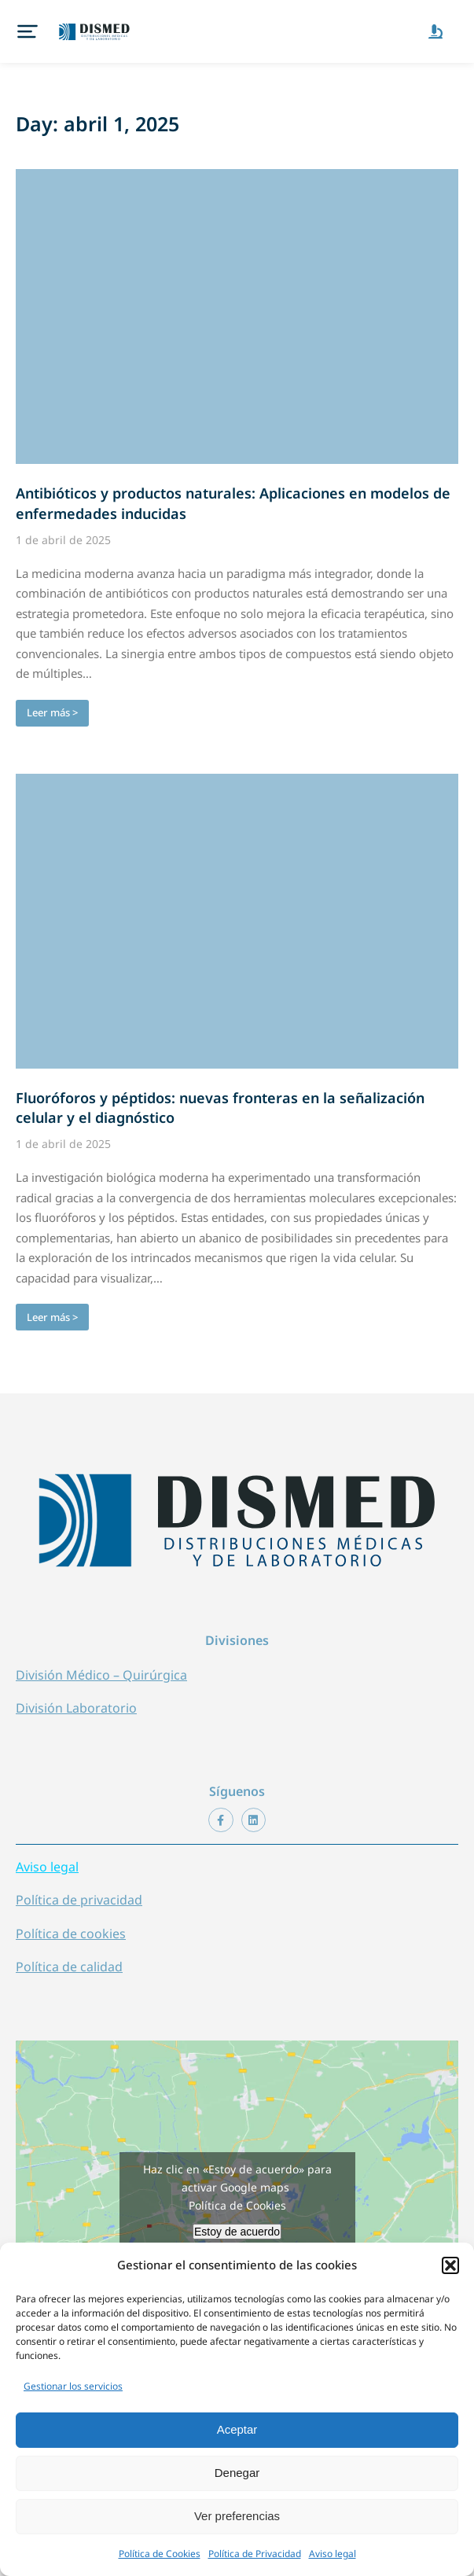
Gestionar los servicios (73, 2386)
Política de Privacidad (254, 2553)
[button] (450, 2265)
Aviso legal (332, 2553)
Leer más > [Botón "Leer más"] (52, 697)
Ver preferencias (237, 2516)
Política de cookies (71, 1917)
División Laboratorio (76, 1692)
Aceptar (237, 2429)
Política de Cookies (159, 2553)
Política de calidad (69, 1951)
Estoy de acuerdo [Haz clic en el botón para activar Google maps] (237, 2216)
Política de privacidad (79, 1884)
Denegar (237, 2472)
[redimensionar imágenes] (237, 300)
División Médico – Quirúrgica (101, 1659)
